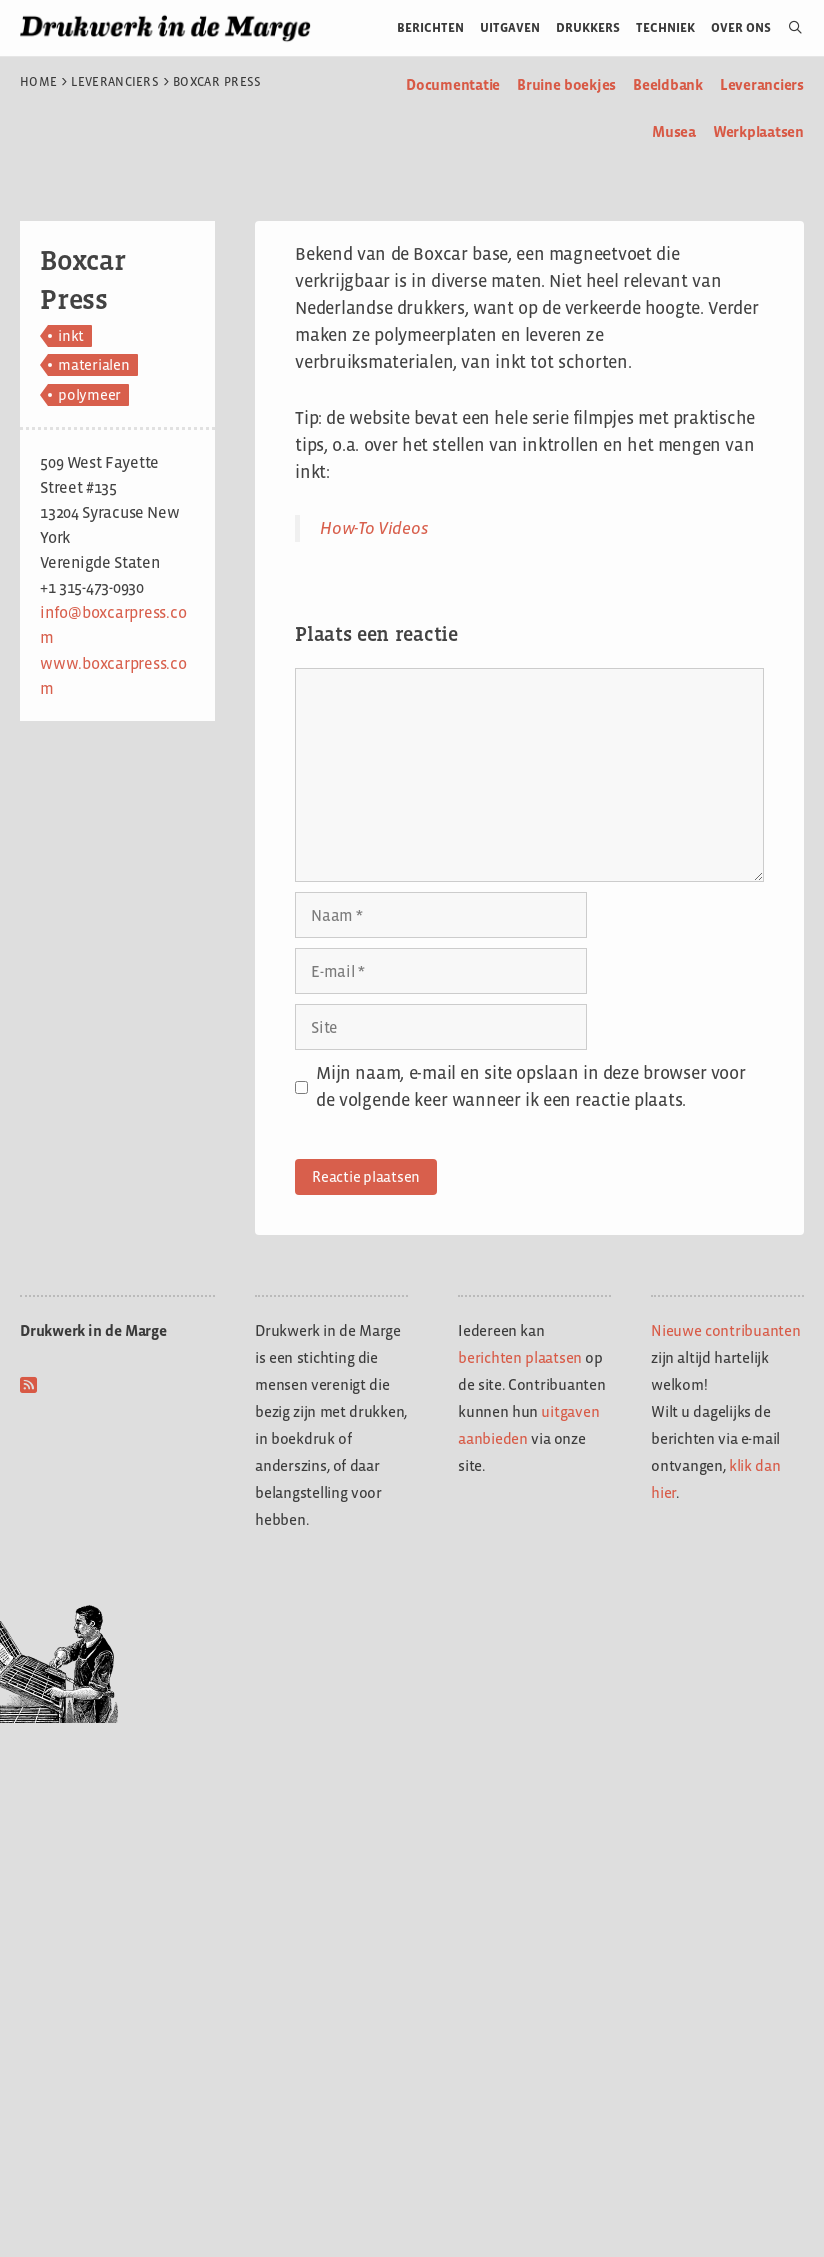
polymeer (89, 394)
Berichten (430, 27)
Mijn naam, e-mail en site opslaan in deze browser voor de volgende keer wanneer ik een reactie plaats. (530, 1086)
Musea (674, 131)
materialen (94, 364)
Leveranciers (115, 82)
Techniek (665, 27)
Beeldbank (668, 84)
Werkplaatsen (758, 131)
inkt (71, 335)
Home (38, 82)
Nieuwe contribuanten (726, 1330)
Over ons (741, 27)
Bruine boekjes (566, 84)
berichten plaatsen (520, 1357)
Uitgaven (510, 27)
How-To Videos (374, 528)
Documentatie (453, 84)
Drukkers (588, 27)
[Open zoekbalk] (787, 28)
